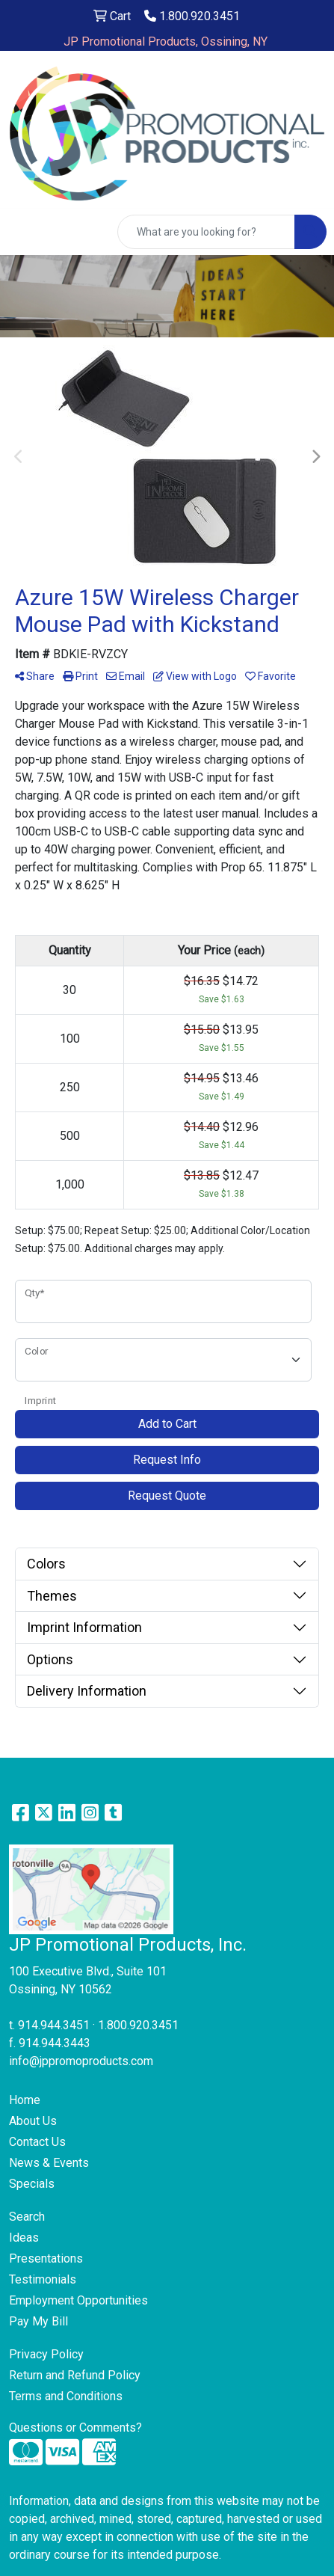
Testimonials (42, 2279)
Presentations (46, 2258)
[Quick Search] (206, 232)
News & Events (49, 2163)
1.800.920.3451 (192, 16)
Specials (32, 2184)
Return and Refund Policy (74, 2375)
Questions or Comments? (75, 2427)
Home (24, 2100)
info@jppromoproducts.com (81, 2061)
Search (27, 2216)
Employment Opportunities (78, 2300)
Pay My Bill (38, 2321)
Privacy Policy (46, 2354)
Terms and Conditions (66, 2396)
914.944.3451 (54, 2025)
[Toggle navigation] (23, 231)
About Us (33, 2121)
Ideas (24, 2237)
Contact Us (37, 2142)
